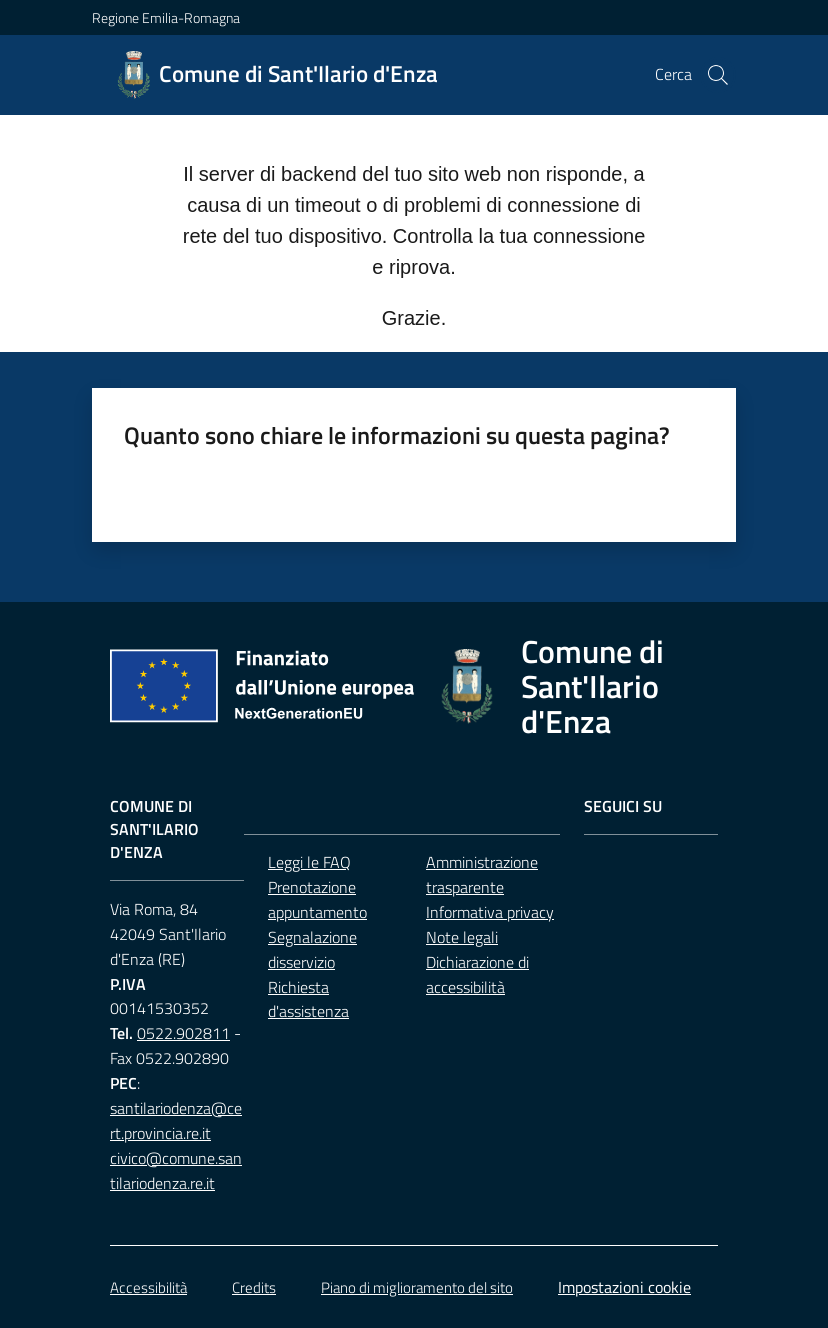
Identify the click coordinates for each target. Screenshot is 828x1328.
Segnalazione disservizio (312, 949)
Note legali (462, 937)
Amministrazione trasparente (482, 874)
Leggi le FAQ (309, 862)
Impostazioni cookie (624, 1287)
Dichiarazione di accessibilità (477, 974)
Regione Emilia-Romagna (166, 17)
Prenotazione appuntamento (317, 899)
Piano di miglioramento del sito (417, 1287)
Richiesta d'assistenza (308, 999)
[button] (718, 75)
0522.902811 (183, 1033)
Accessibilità (148, 1287)
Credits (254, 1287)
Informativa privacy (490, 912)
